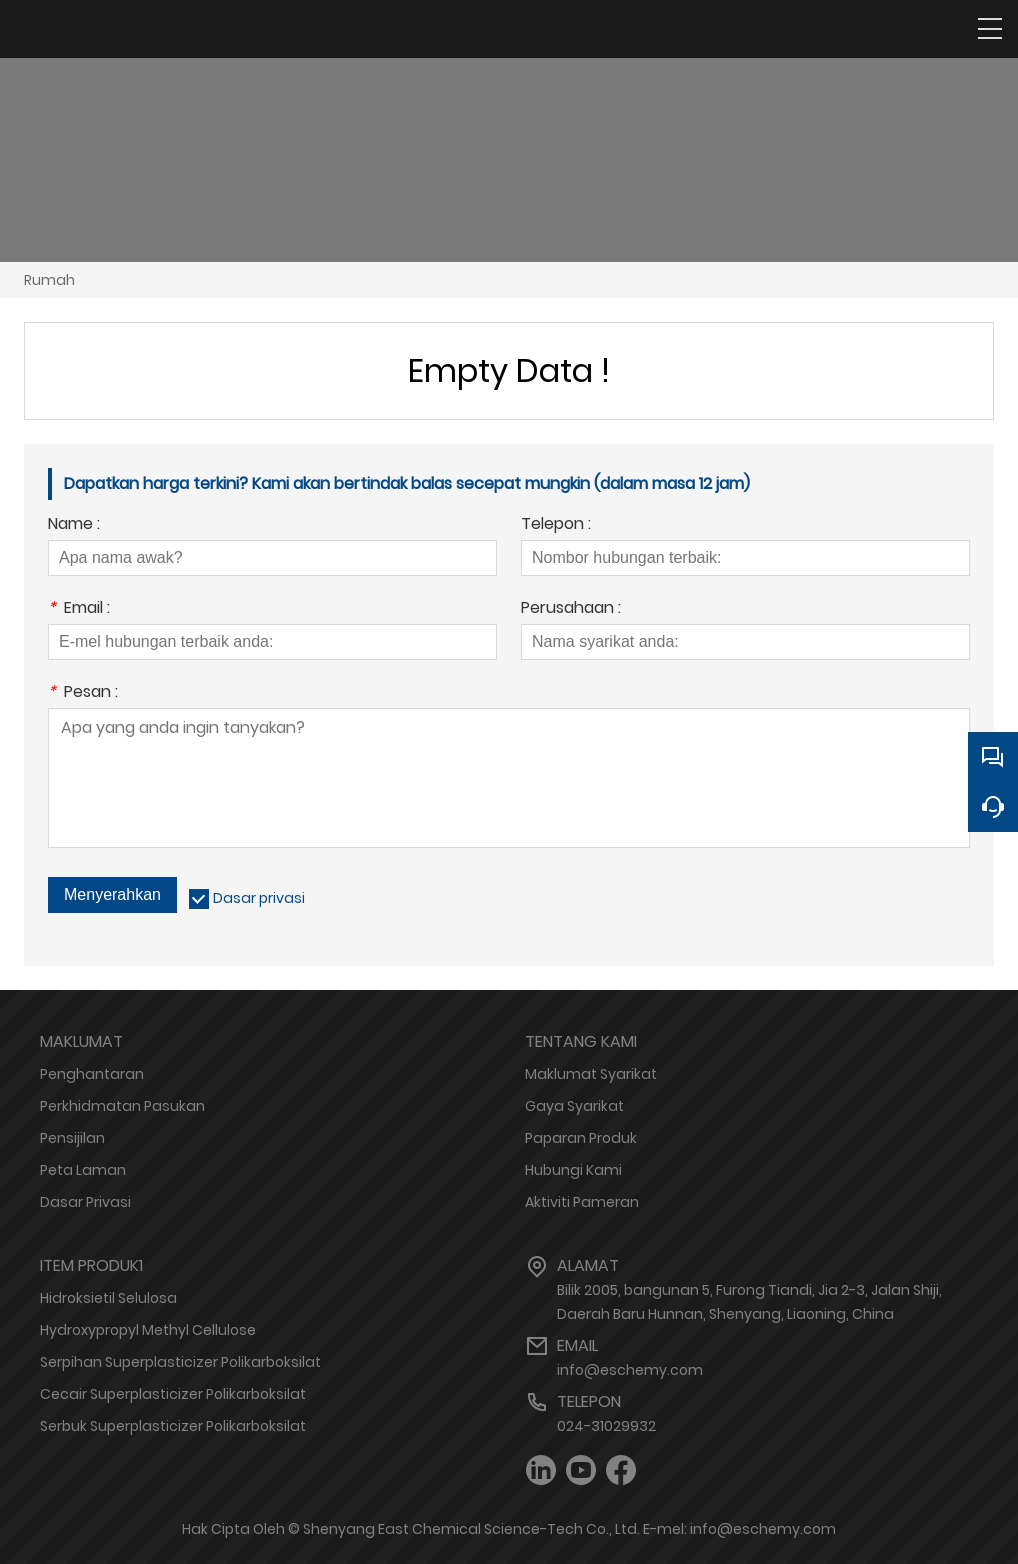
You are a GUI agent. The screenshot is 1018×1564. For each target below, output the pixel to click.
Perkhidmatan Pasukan (122, 1106)
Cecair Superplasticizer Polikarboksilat (173, 1394)
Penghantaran (92, 1074)
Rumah (49, 280)
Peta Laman (83, 1170)
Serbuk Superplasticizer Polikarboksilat (173, 1426)
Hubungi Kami (573, 1170)
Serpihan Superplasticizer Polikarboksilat (180, 1362)
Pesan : (83, 693)
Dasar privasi (259, 898)
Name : (74, 525)
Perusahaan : (571, 609)
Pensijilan (72, 1138)
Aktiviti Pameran (582, 1202)
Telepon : (556, 525)
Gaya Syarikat (574, 1106)
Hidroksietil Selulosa (108, 1298)
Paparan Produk (581, 1138)
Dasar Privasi (85, 1202)
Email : (79, 609)
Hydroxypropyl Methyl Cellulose (148, 1330)
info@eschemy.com (630, 1370)
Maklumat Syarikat (591, 1074)
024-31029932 (606, 1426)
